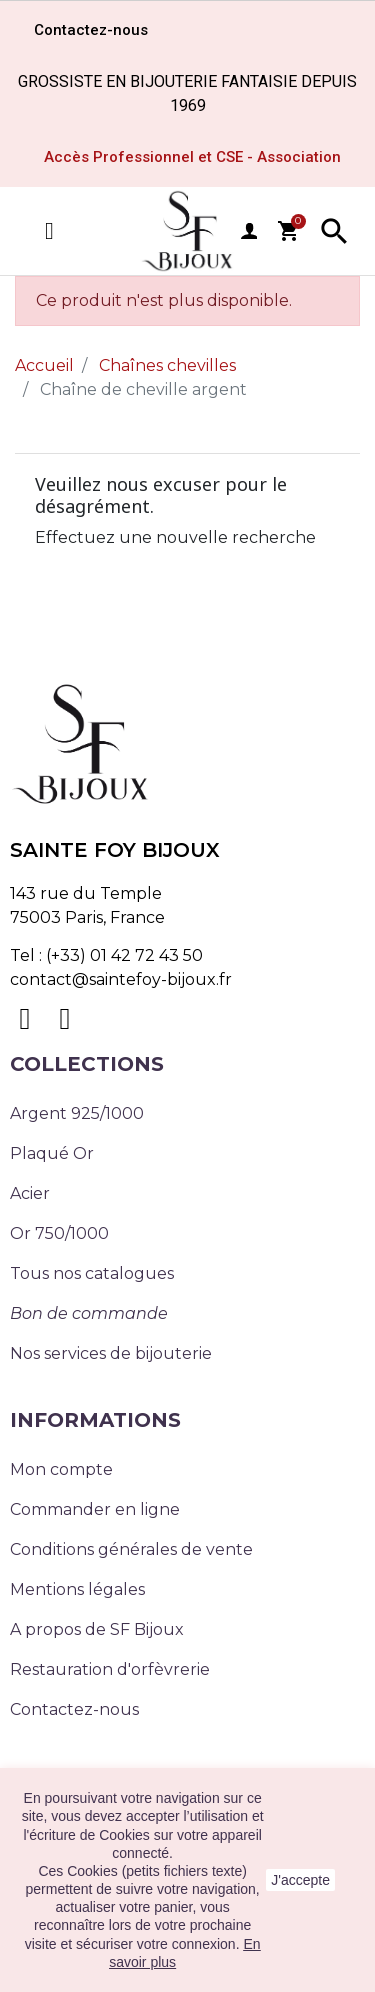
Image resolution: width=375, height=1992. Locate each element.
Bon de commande (89, 1313)
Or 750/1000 (59, 1233)
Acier (30, 1193)
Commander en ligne (95, 1509)
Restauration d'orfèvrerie (110, 1669)
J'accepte (300, 1880)
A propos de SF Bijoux (97, 1629)
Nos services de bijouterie (111, 1353)
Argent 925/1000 (77, 1113)
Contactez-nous (74, 1709)
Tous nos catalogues (92, 1273)
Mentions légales (77, 1589)
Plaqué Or (52, 1153)
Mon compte (61, 1469)
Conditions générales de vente (131, 1549)
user (249, 231)
